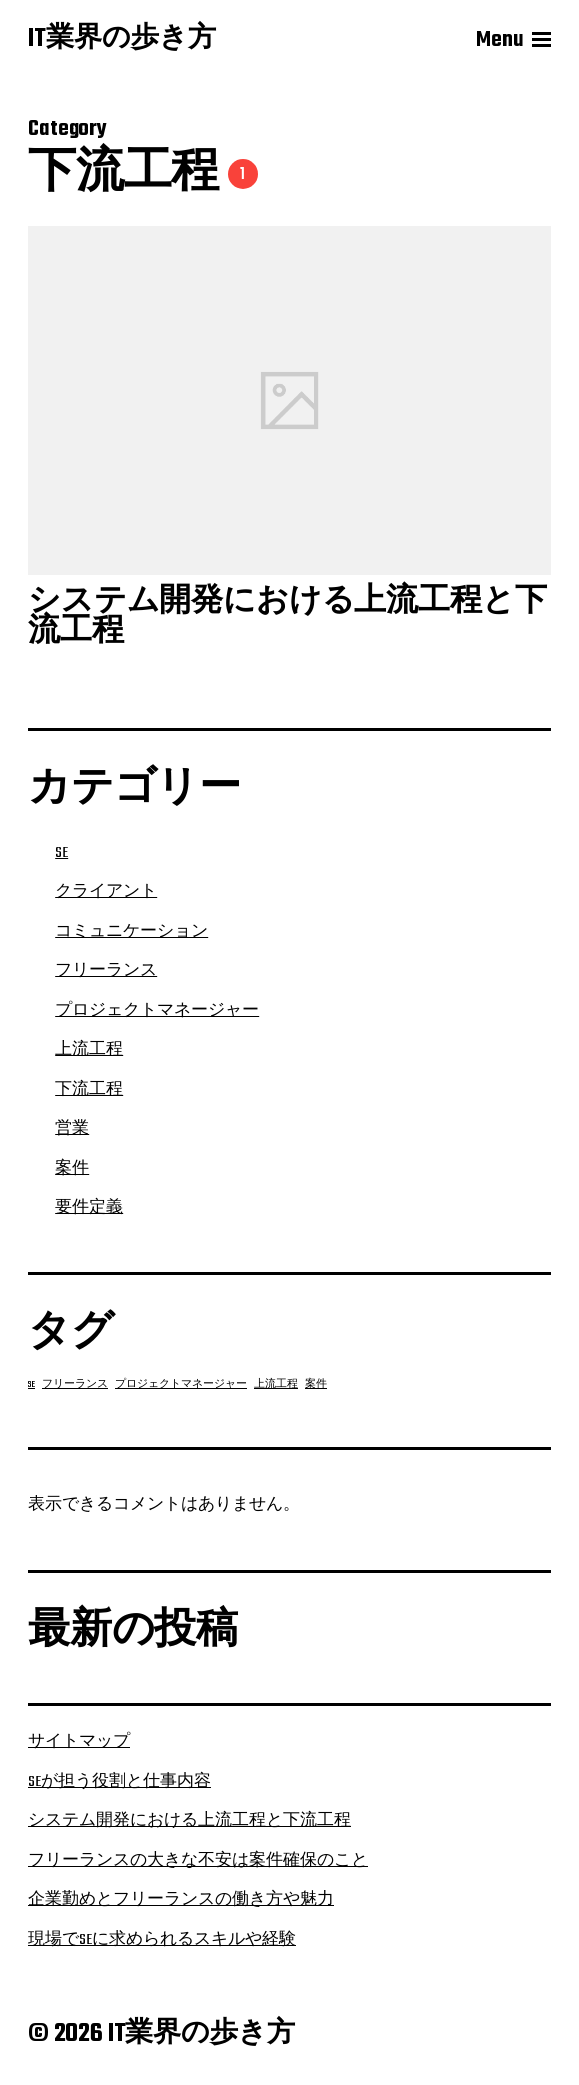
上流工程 (89, 1050)
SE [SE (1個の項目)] (31, 1384)
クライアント (106, 892)
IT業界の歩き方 (122, 40)
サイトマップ (79, 1742)
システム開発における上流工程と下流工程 (189, 1821)
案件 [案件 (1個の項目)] (316, 1384)
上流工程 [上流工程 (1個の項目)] (276, 1384)
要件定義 (89, 1208)
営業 (72, 1129)
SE (61, 853)
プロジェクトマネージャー (157, 1011)
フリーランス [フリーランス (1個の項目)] (75, 1384)
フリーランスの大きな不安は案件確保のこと (198, 1861)
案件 (72, 1169)
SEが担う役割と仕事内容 (119, 1782)
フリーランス (106, 971)
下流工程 (89, 1090)
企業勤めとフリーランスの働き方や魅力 (181, 1900)
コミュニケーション (131, 932)
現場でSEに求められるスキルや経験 (162, 1940)
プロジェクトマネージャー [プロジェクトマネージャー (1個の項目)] (181, 1384)
